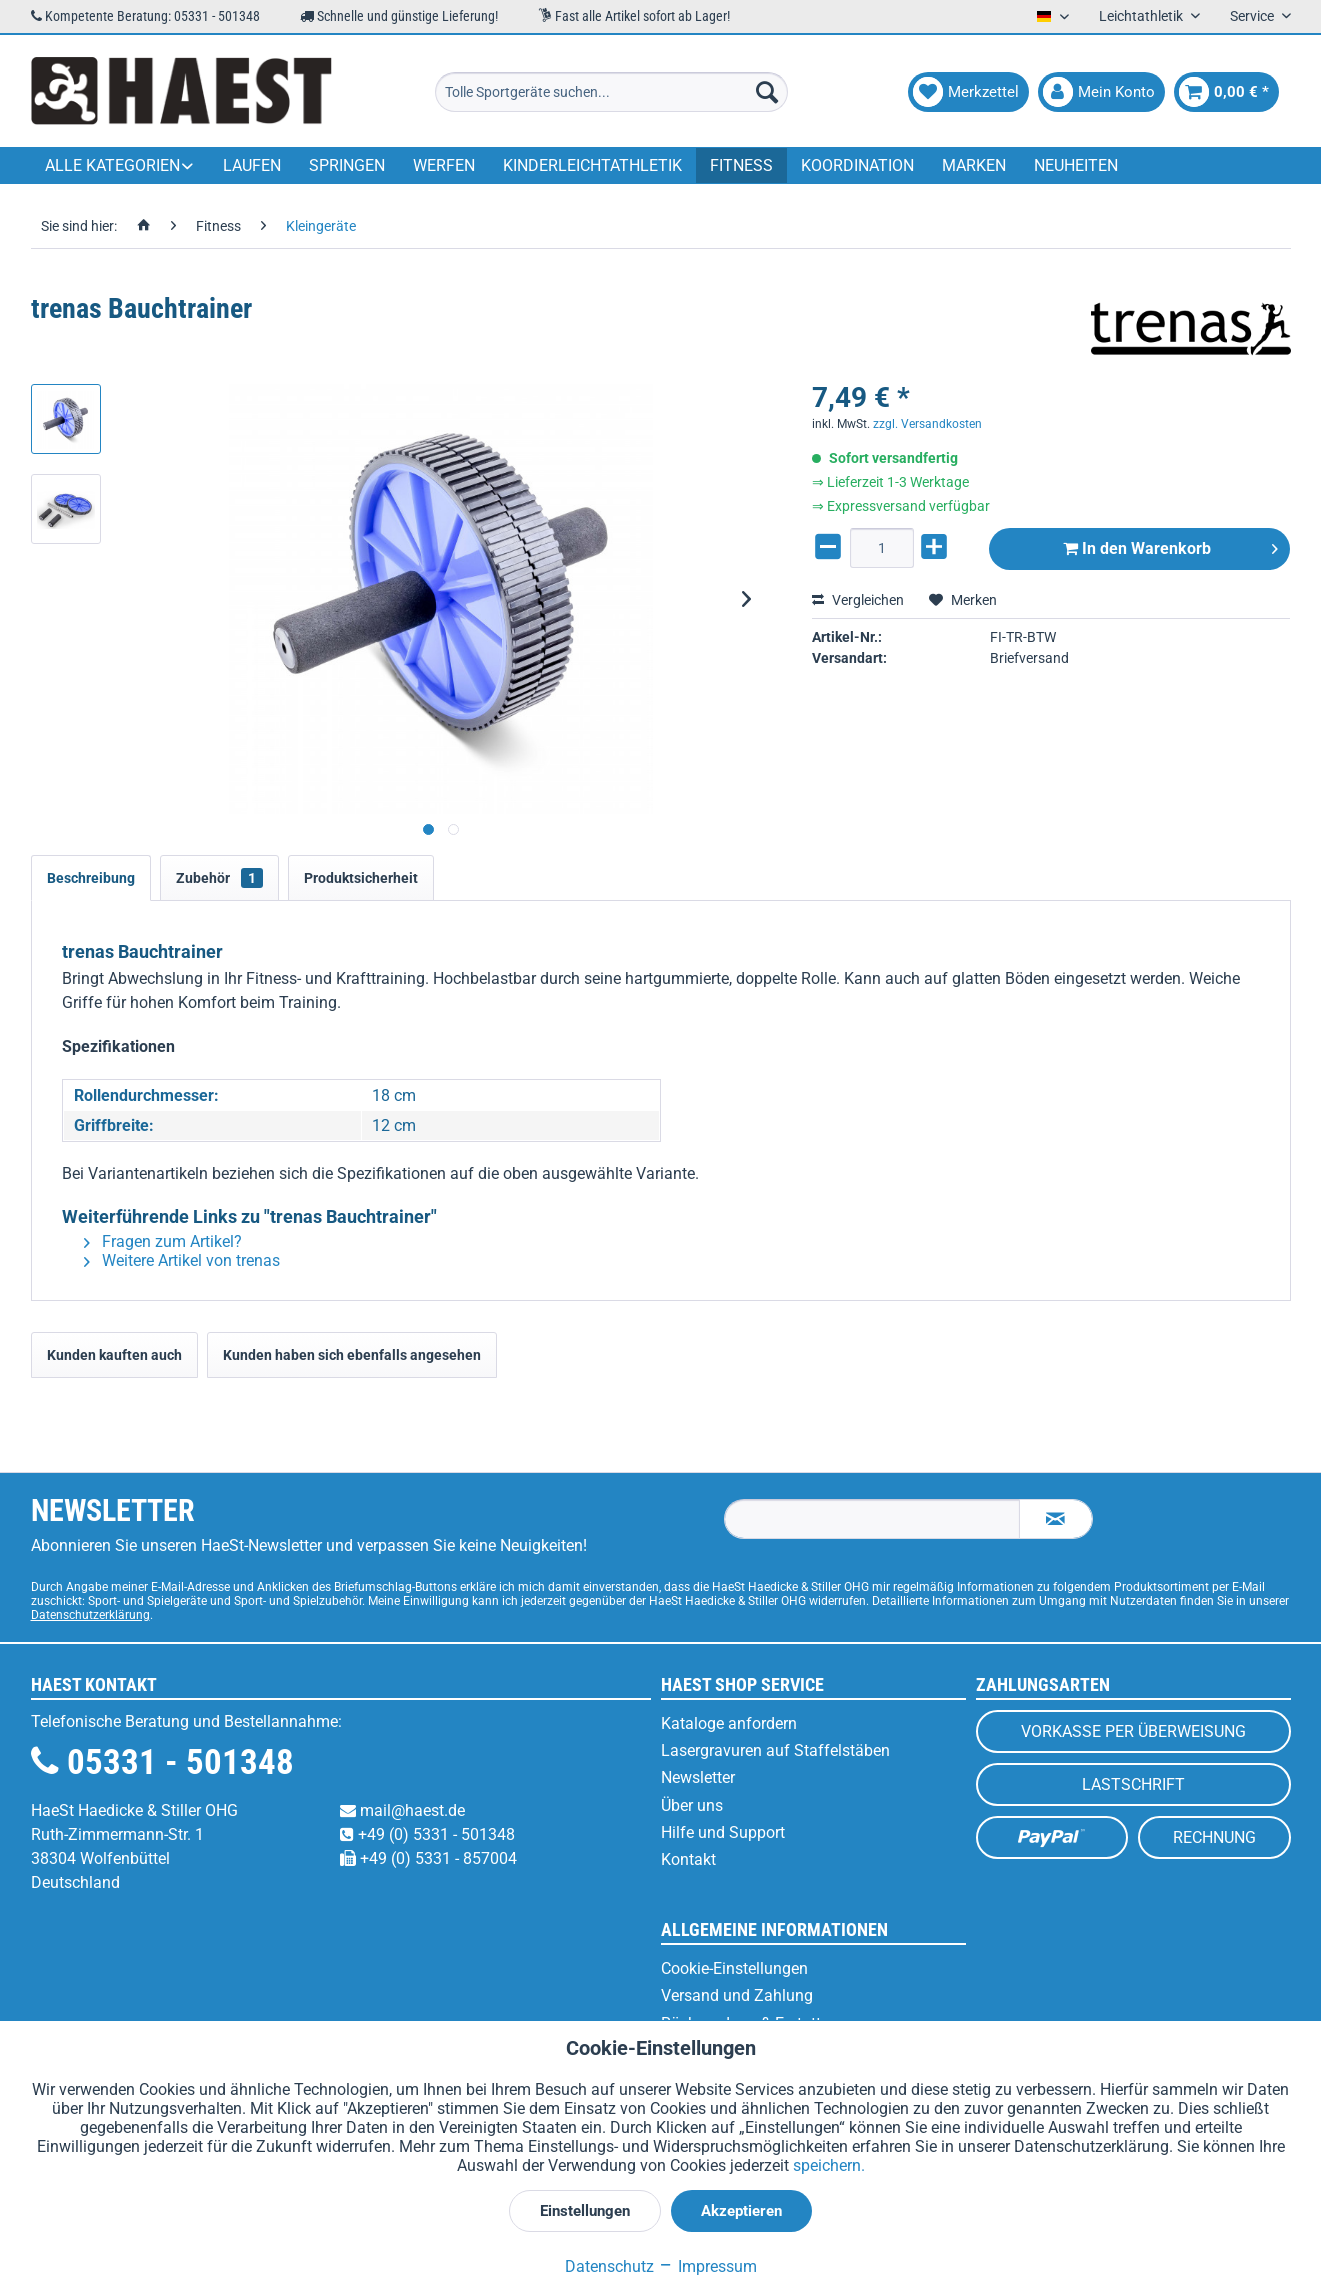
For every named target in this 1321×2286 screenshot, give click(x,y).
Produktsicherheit (361, 878)
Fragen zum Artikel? (163, 1241)
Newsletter (698, 1777)
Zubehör (219, 878)
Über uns (692, 1805)
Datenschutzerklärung (90, 1615)
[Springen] (347, 165)
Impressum (707, 2266)
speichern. (829, 2165)
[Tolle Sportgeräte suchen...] (611, 92)
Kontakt (688, 1859)
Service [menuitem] (1253, 16)
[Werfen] (444, 165)
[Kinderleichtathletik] (592, 165)
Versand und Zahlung (737, 1995)
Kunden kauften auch (114, 1355)
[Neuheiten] (1076, 165)
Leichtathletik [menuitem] (1142, 16)
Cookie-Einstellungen (734, 1968)
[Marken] (974, 165)
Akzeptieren (741, 2211)
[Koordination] (857, 165)
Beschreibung (91, 878)
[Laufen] (252, 165)
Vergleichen (858, 600)
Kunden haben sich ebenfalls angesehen (352, 1355)
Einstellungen (585, 2211)
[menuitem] (611, 92)
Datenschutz (609, 2266)
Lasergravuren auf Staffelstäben (775, 1750)
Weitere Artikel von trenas (182, 1260)
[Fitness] (741, 165)
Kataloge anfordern (729, 1723)
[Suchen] (767, 92)
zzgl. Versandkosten (927, 424)
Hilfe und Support (723, 1832)
